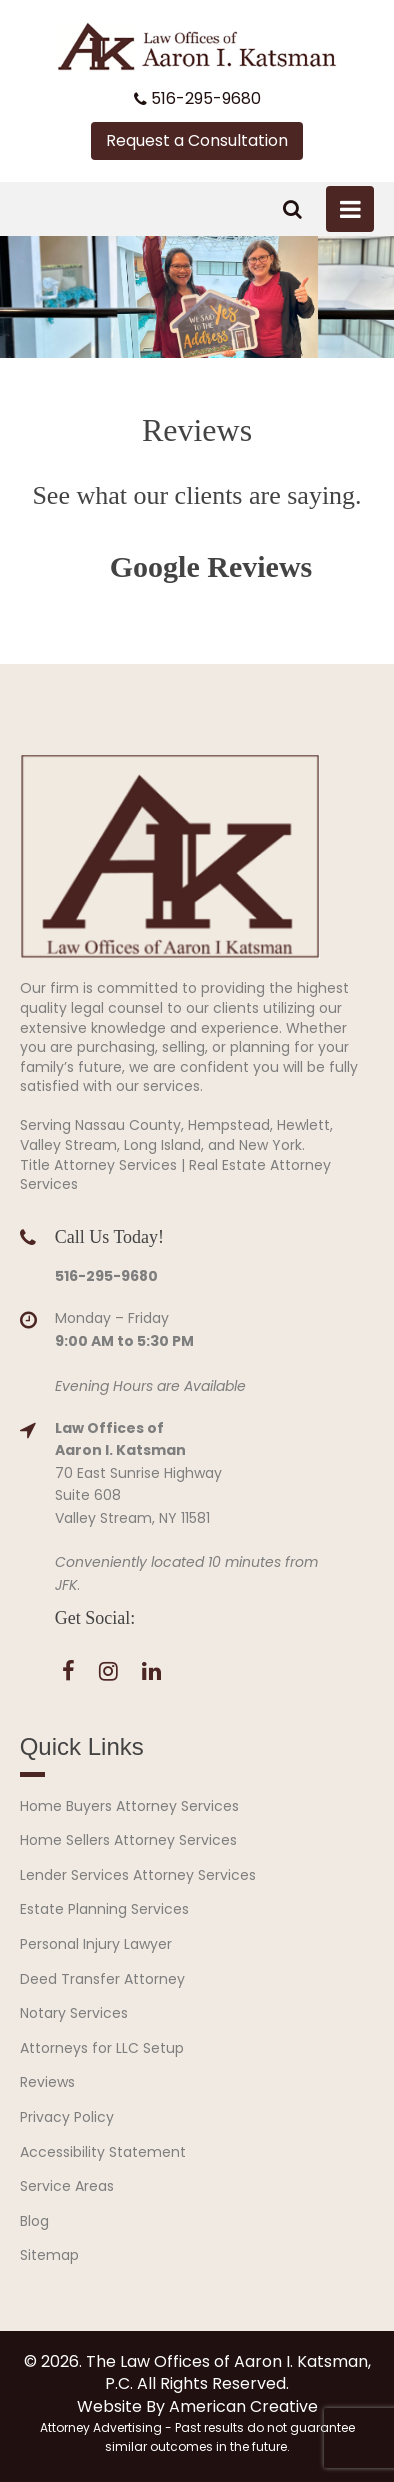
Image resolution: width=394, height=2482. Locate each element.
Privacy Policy (67, 2117)
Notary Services (74, 2013)
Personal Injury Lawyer (96, 1944)
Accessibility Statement (103, 2152)
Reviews (47, 2082)
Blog (34, 2221)
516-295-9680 (197, 99)
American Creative (243, 2406)
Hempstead (229, 1125)
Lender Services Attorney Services (138, 1875)
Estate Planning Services (104, 1909)
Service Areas (67, 2186)
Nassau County (128, 1125)
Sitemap (49, 2255)
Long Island (162, 1145)
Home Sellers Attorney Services (128, 1840)
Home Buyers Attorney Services (129, 1806)
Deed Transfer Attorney (102, 1979)
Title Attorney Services (98, 1165)
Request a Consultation (197, 140)
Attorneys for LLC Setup (102, 2048)
